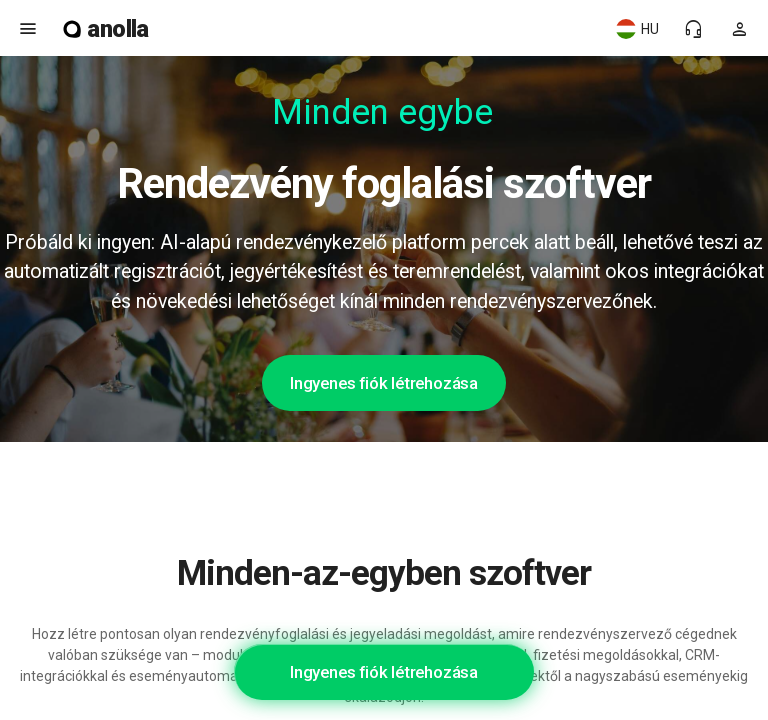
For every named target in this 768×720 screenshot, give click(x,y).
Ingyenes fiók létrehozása (384, 383)
